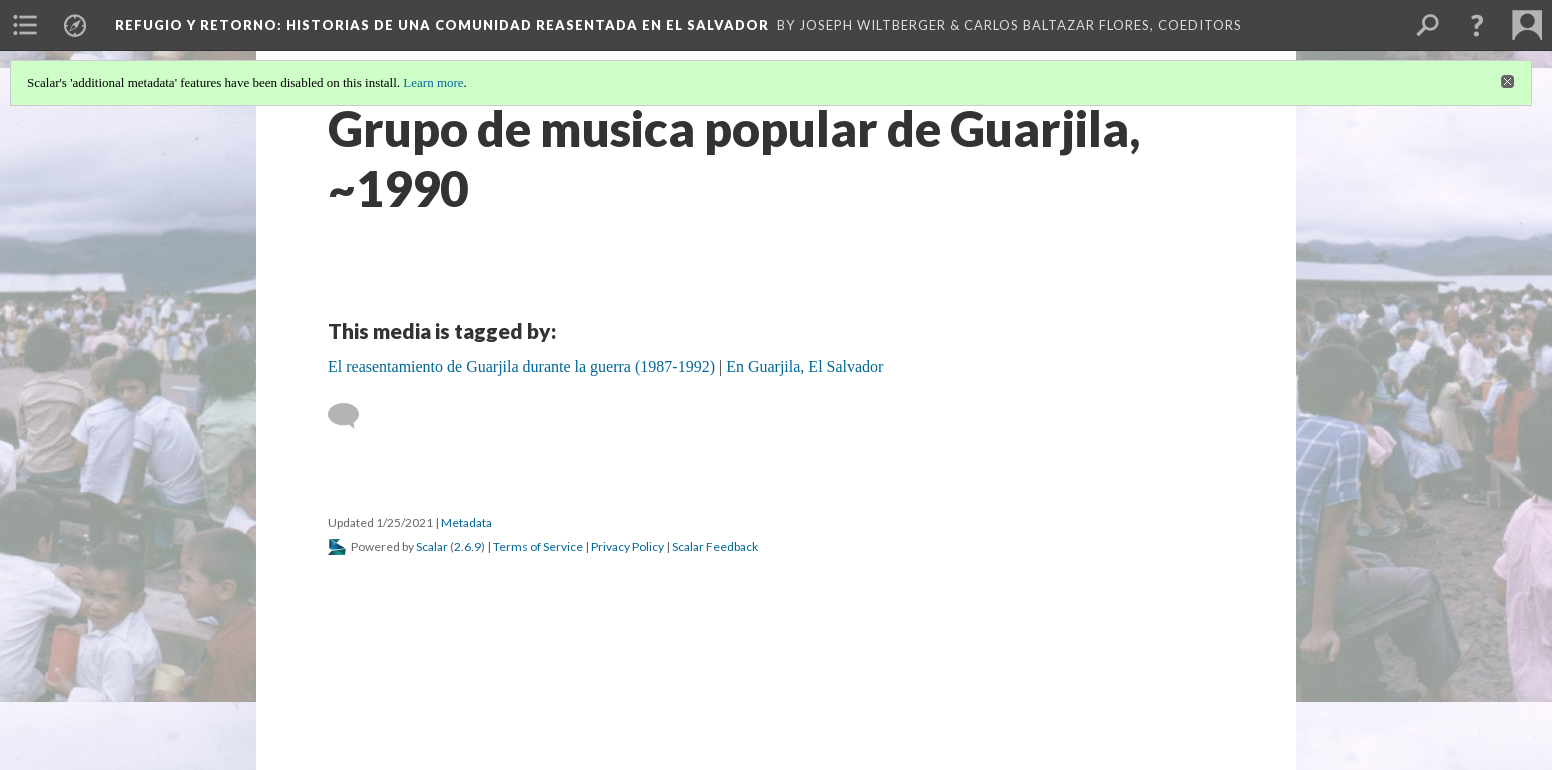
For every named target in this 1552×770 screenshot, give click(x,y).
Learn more (433, 82)
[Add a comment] (352, 416)
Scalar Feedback (715, 546)
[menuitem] (25, 25)
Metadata (466, 522)
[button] (1477, 25)
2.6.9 (467, 546)
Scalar (432, 546)
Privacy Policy (627, 546)
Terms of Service (538, 546)
